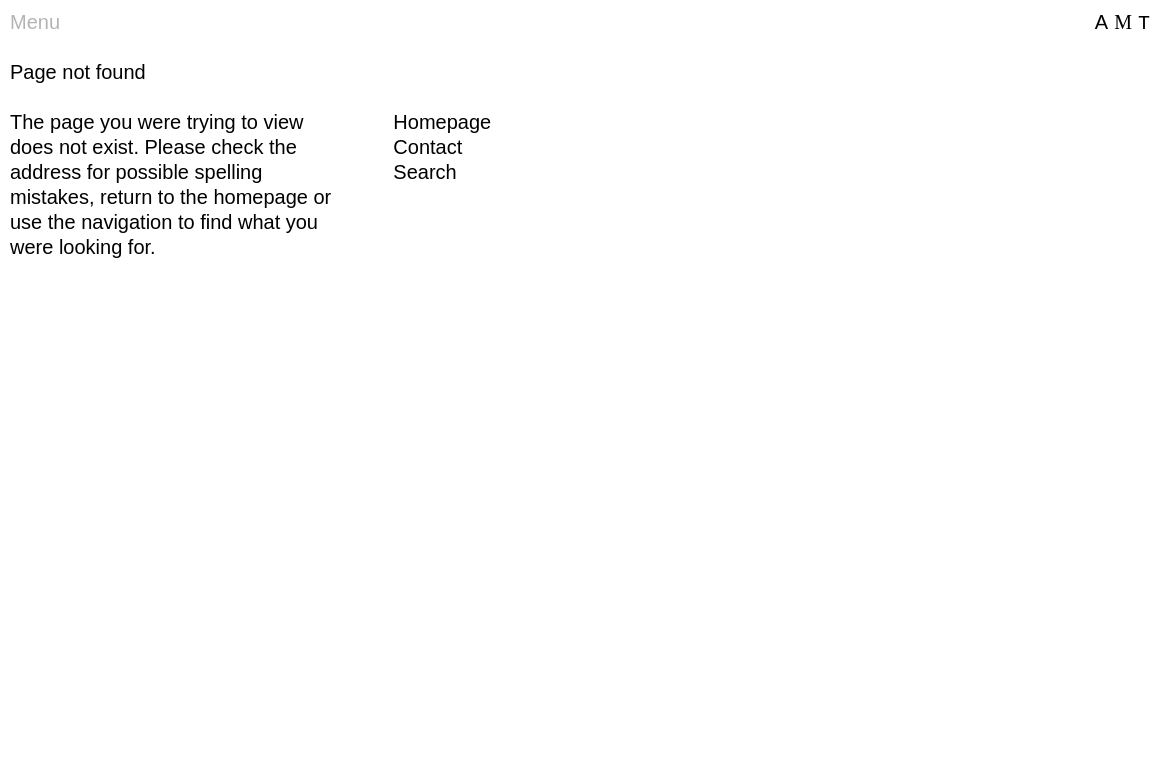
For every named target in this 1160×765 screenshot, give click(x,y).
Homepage (442, 122)
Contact (427, 147)
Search (424, 172)
